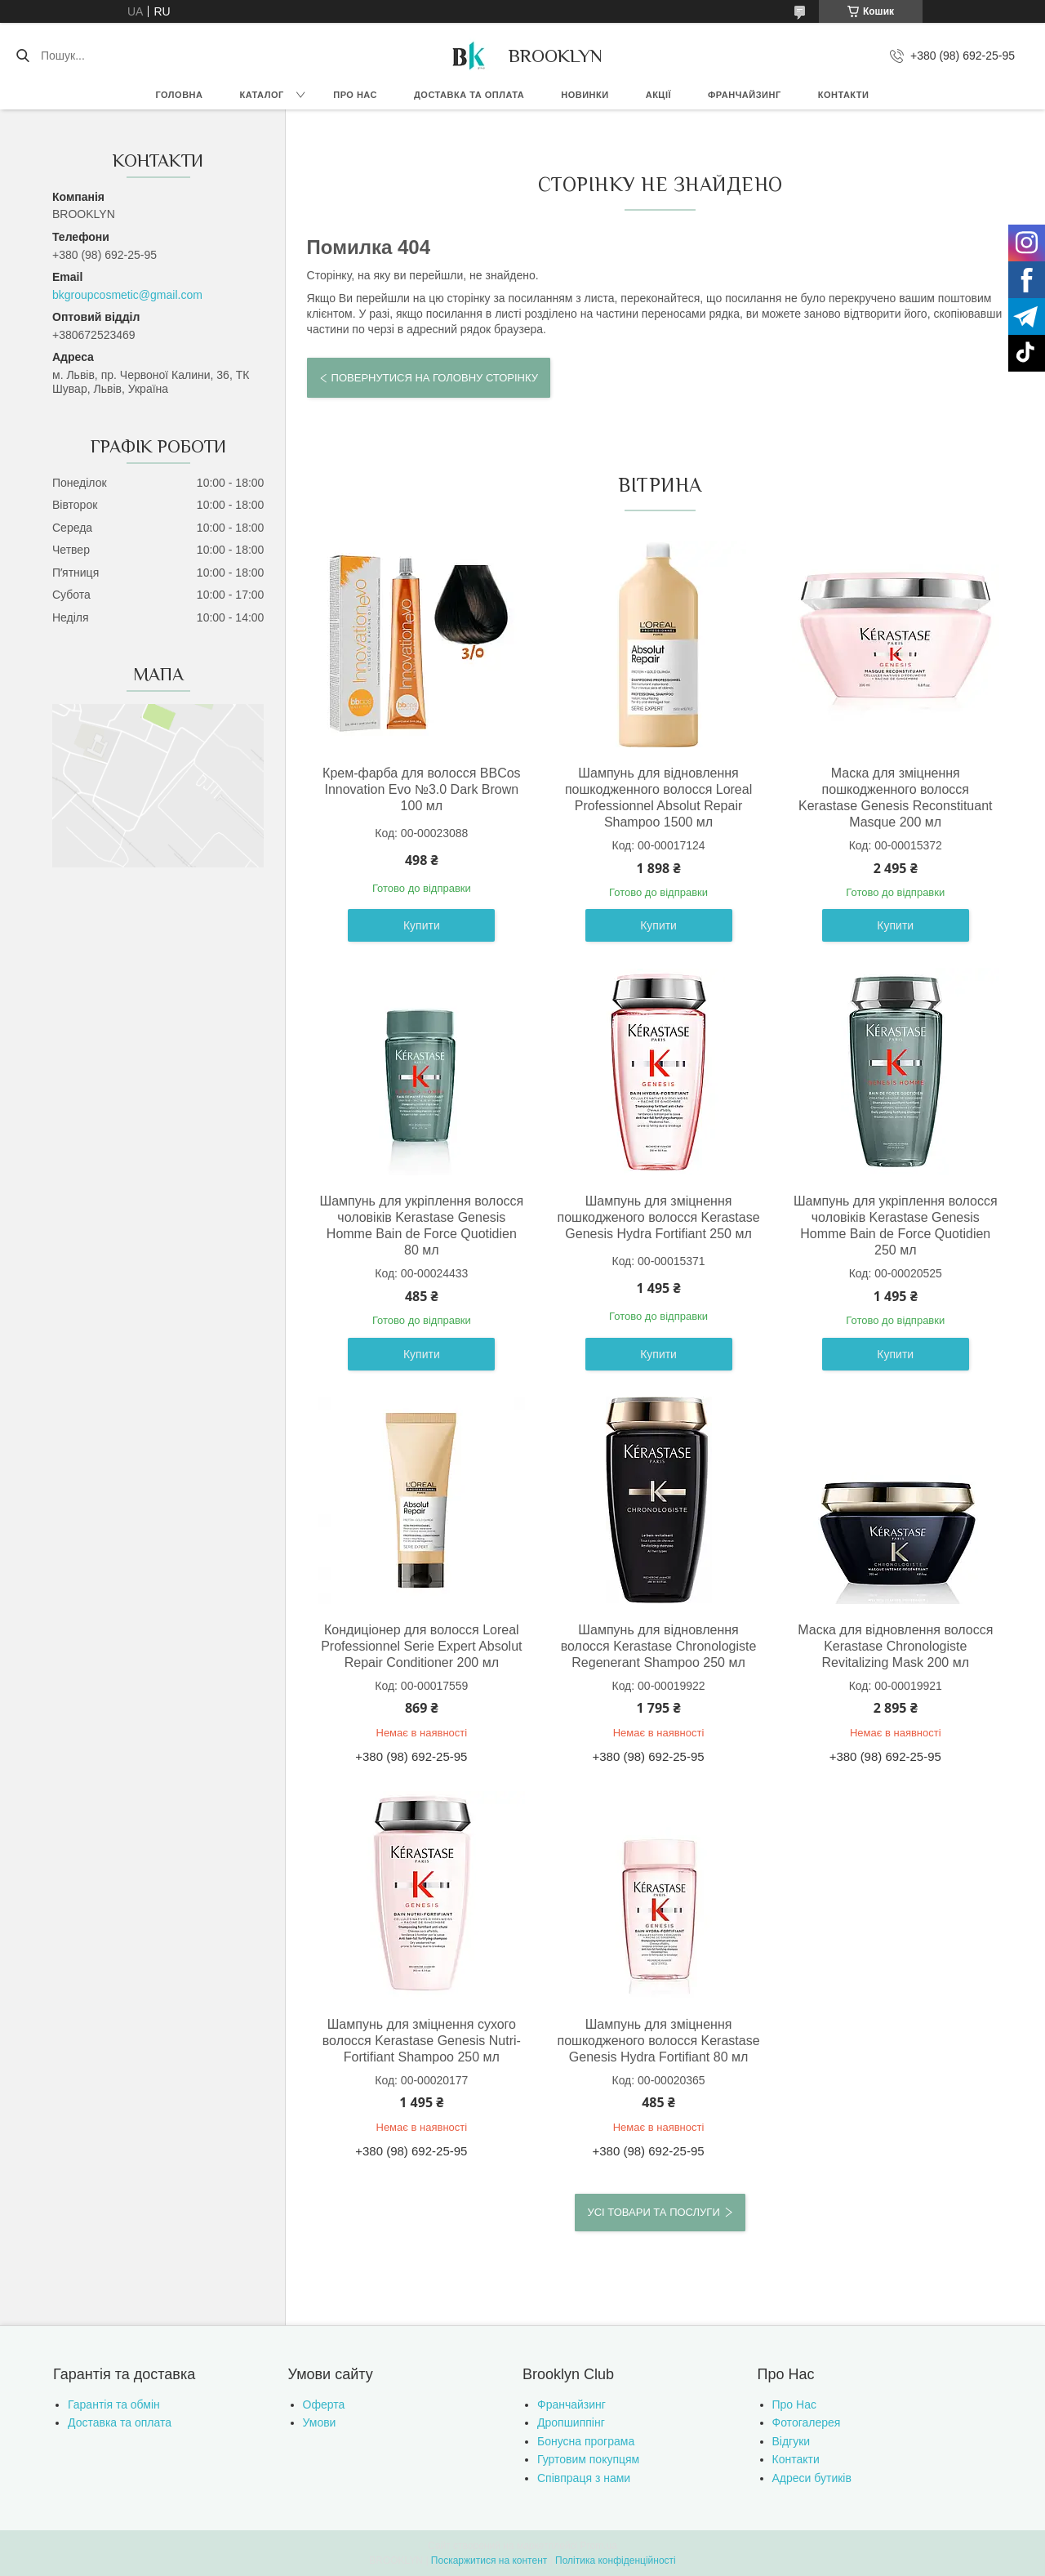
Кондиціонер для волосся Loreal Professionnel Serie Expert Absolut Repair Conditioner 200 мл (420, 1646)
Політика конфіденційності (615, 2560)
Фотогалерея (806, 2422)
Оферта (324, 2404)
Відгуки (791, 2441)
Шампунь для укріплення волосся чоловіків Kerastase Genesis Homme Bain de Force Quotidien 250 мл (892, 1225)
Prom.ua (598, 2545)
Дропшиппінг (571, 2422)
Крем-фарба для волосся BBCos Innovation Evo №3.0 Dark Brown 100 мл (421, 789)
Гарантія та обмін (114, 2404)
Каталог (261, 95)
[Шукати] (22, 55)
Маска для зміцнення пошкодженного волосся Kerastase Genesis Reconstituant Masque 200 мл (892, 797)
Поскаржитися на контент (489, 2560)
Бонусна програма (585, 2441)
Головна (179, 95)
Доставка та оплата (469, 95)
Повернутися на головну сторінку (434, 378)
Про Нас (794, 2404)
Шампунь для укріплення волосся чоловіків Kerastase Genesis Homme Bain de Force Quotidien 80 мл (421, 1225)
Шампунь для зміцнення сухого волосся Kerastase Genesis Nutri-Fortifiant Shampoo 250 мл (421, 2040)
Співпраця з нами (583, 2478)
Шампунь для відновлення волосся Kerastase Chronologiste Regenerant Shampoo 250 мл (656, 1646)
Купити (420, 925)
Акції (658, 95)
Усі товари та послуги (653, 2212)
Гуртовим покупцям (588, 2459)
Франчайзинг (744, 95)
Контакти (843, 95)
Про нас (355, 95)
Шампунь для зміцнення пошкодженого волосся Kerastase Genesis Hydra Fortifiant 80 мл (656, 2040)
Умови (319, 2422)
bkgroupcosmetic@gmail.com (127, 294)
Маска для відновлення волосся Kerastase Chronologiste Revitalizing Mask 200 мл (891, 1646)
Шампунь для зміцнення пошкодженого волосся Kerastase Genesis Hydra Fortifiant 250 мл (656, 1217)
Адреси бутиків (812, 2478)
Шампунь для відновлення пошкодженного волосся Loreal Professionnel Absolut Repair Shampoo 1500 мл (656, 797)
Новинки (584, 95)
